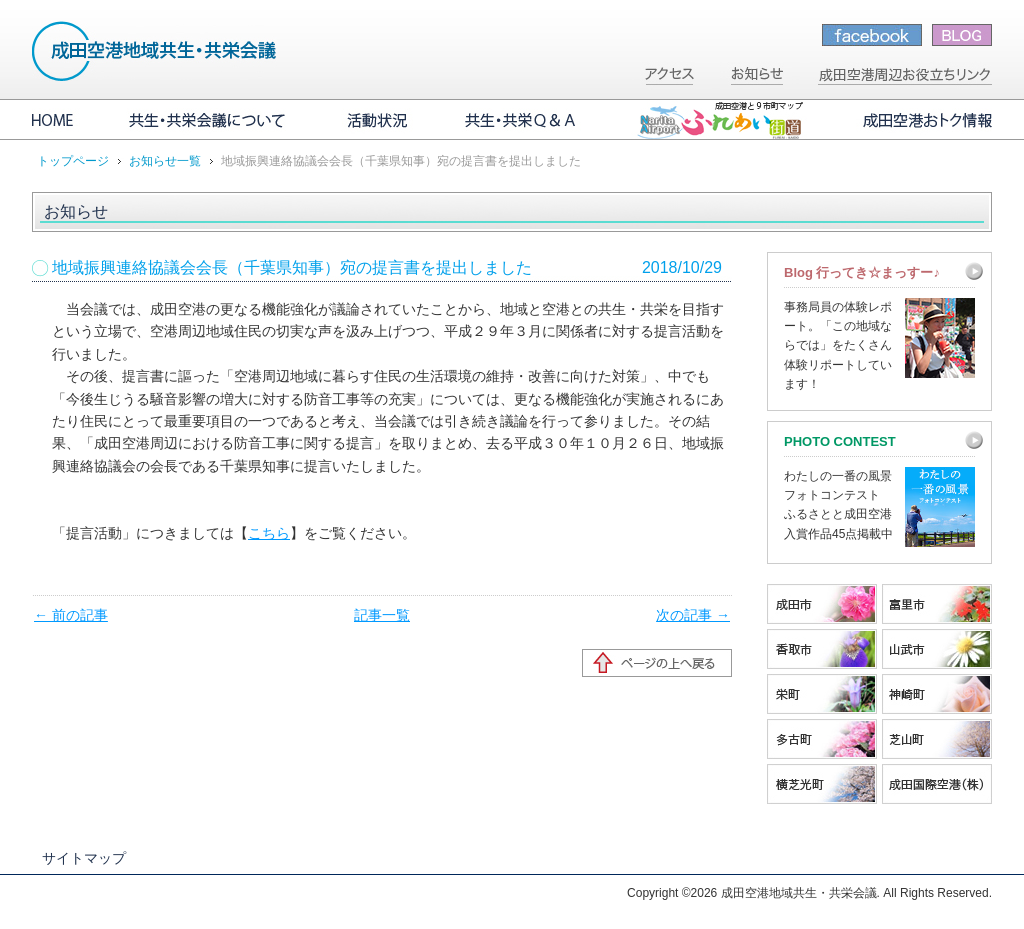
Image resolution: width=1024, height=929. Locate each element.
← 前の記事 (71, 615)
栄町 (822, 694)
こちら (269, 533)
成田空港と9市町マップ (719, 120)
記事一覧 (382, 615)
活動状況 (377, 120)
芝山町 (937, 739)
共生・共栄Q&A (522, 120)
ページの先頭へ (657, 663)
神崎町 (937, 694)
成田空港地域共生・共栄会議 (154, 51)
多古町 (822, 739)
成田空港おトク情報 (912, 120)
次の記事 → (693, 615)
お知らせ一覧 (165, 161)
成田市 (822, 604)
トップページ (73, 161)
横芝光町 (822, 784)
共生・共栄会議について (209, 120)
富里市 (937, 604)
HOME (67, 120)
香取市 (822, 649)
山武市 (937, 649)
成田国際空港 (937, 784)
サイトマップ (84, 858)
